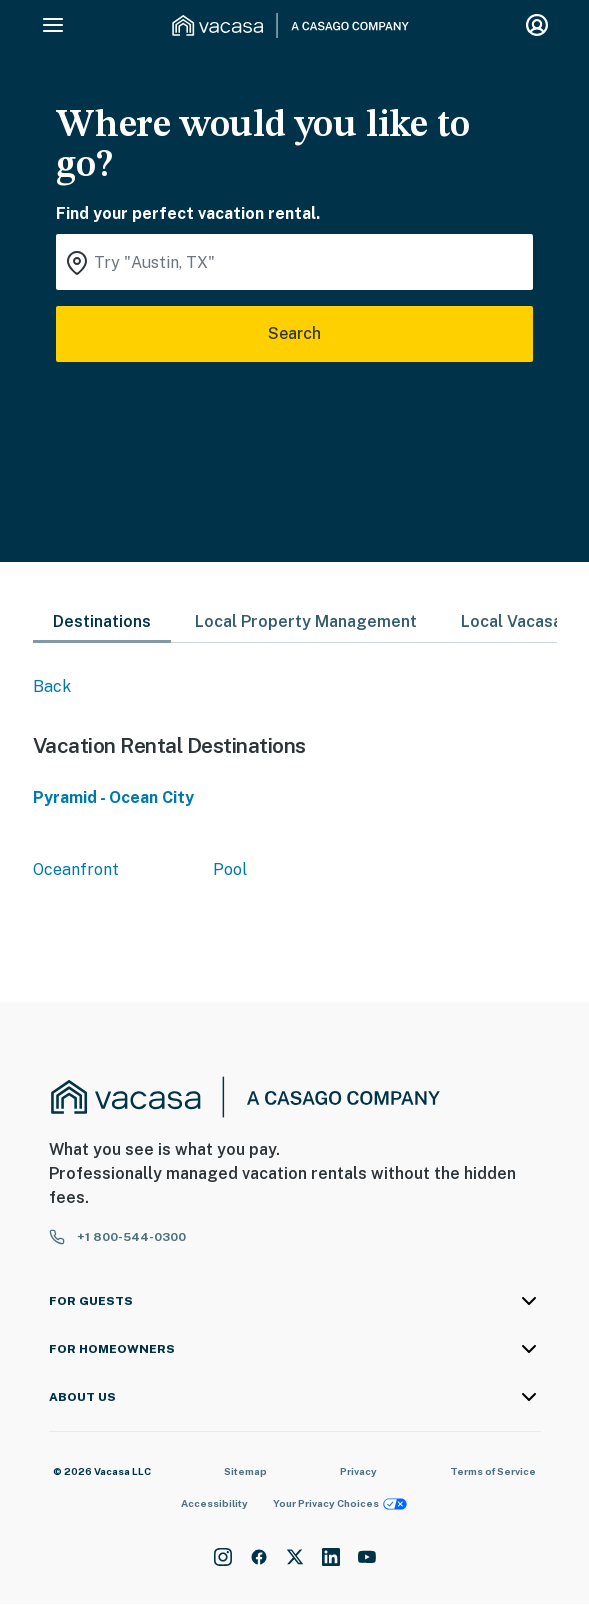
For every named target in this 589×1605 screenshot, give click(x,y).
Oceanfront (76, 869)
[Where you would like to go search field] (294, 262)
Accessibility (214, 1503)
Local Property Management (306, 621)
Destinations (102, 621)
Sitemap (245, 1471)
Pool (230, 869)
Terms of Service (493, 1471)
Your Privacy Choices (340, 1503)
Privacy (358, 1471)
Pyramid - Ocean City (113, 797)
